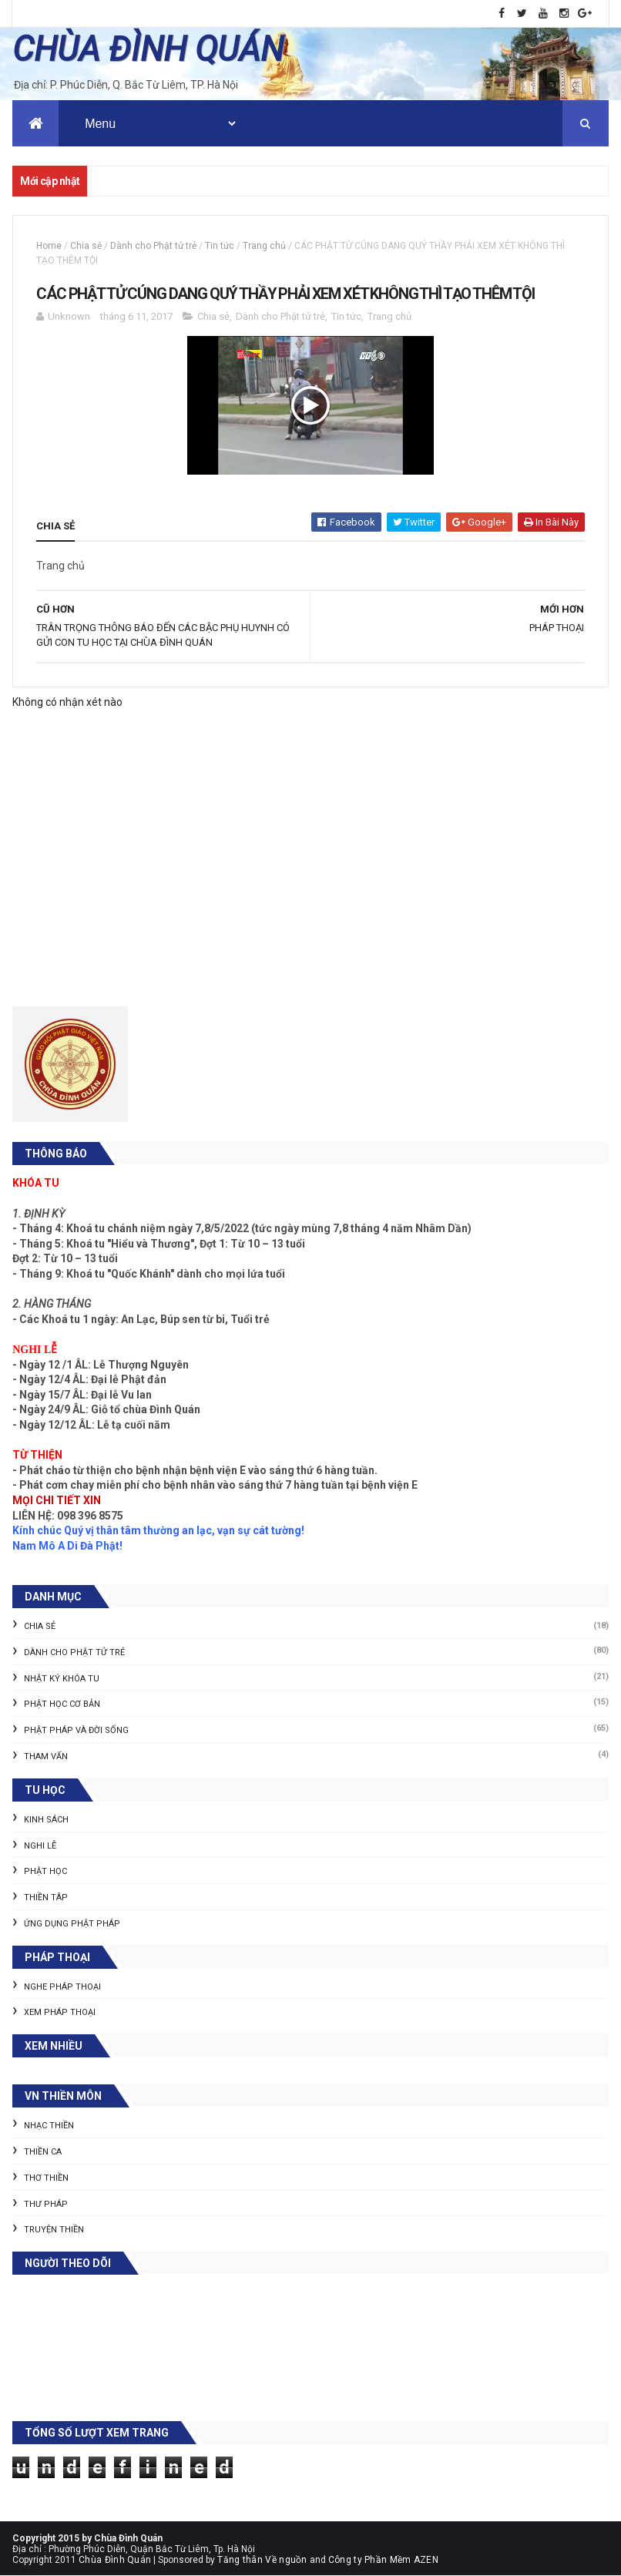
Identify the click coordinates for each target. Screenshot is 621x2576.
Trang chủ (264, 246)
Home (49, 246)
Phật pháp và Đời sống (76, 1731)
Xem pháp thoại (60, 2013)
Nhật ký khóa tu (61, 1679)
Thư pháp (46, 2204)
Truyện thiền (54, 2230)
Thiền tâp (46, 1898)
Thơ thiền (46, 2178)
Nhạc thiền (49, 2126)
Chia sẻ (86, 246)
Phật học (45, 1872)
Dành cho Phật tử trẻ (153, 246)
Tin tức (219, 246)
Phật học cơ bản (62, 1705)
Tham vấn (46, 1757)
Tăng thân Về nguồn (262, 2559)
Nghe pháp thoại (62, 1987)
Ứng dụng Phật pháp (72, 1924)
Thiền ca (43, 2153)
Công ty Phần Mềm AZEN (383, 2559)
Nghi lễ (40, 1846)
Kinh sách (46, 1820)
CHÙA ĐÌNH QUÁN (148, 49)
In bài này (551, 522)
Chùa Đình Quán (115, 2559)
